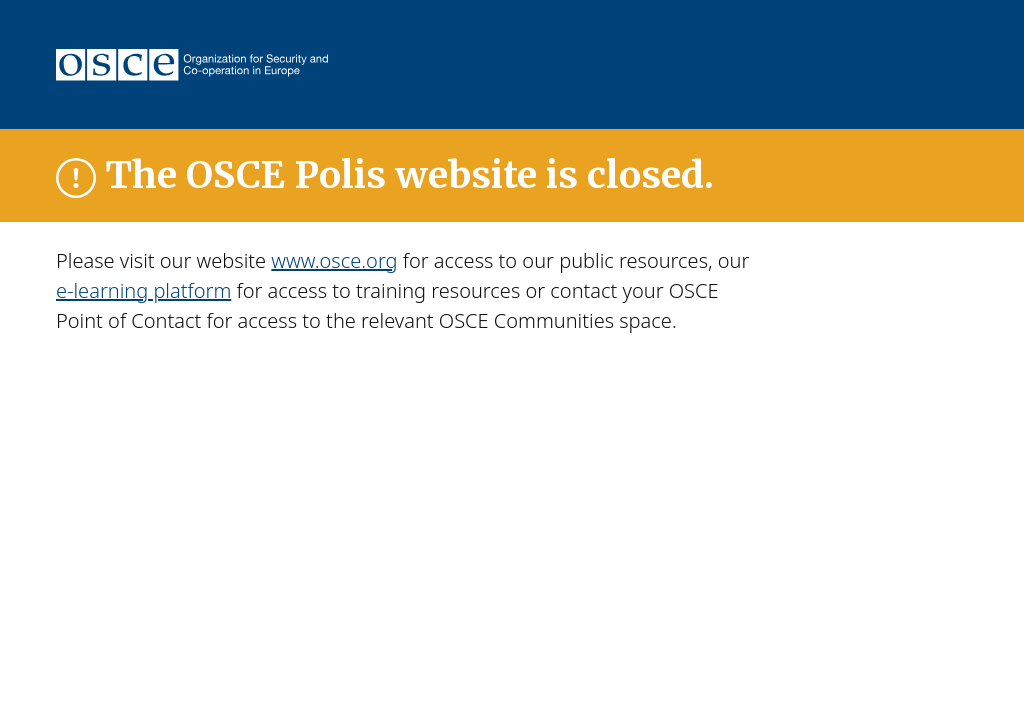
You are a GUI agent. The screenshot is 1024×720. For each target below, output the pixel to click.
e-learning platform (143, 290)
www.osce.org (334, 260)
